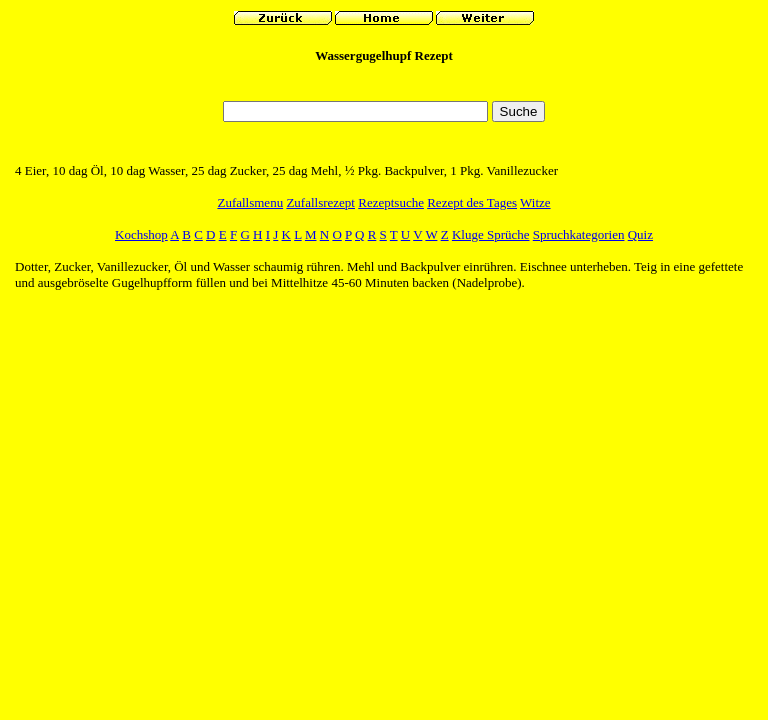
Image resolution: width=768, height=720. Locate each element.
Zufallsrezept (320, 202)
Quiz (640, 234)
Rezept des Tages (472, 202)
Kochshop (141, 234)
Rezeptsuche (391, 202)
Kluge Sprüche (491, 234)
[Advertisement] (384, 87)
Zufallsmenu (250, 202)
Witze (535, 202)
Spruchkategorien (579, 234)
